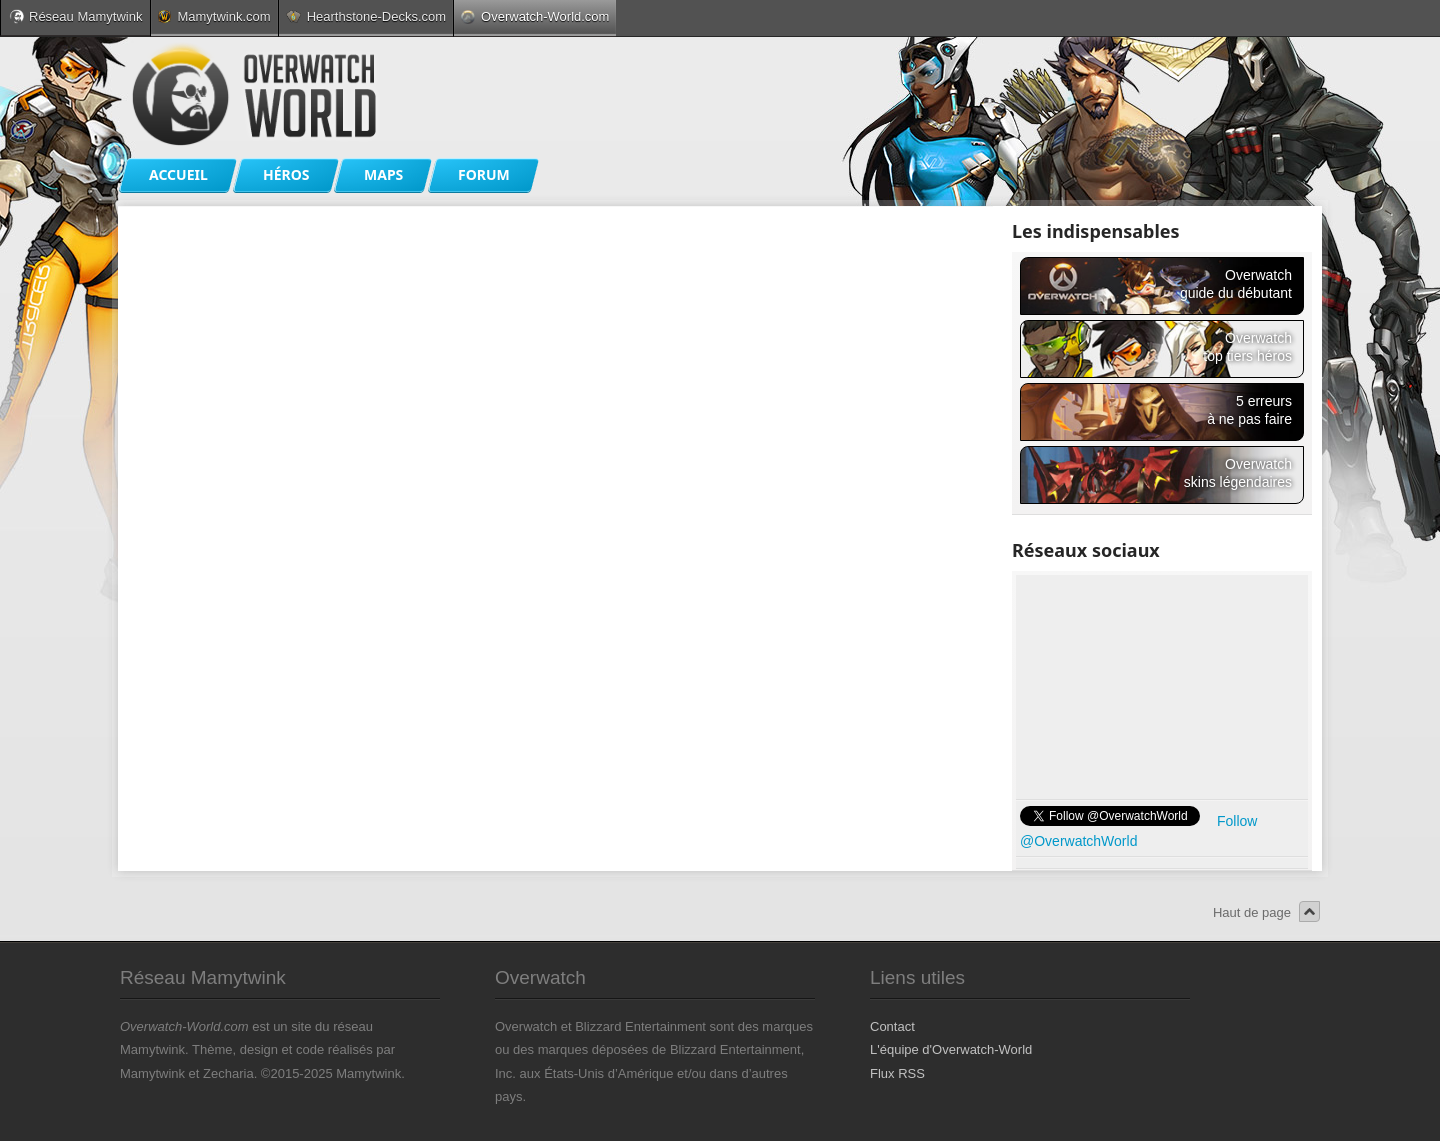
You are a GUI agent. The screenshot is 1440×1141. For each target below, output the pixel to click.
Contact (892, 1026)
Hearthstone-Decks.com (366, 16)
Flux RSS (897, 1073)
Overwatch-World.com (535, 16)
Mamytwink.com (214, 16)
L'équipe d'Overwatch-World (951, 1049)
